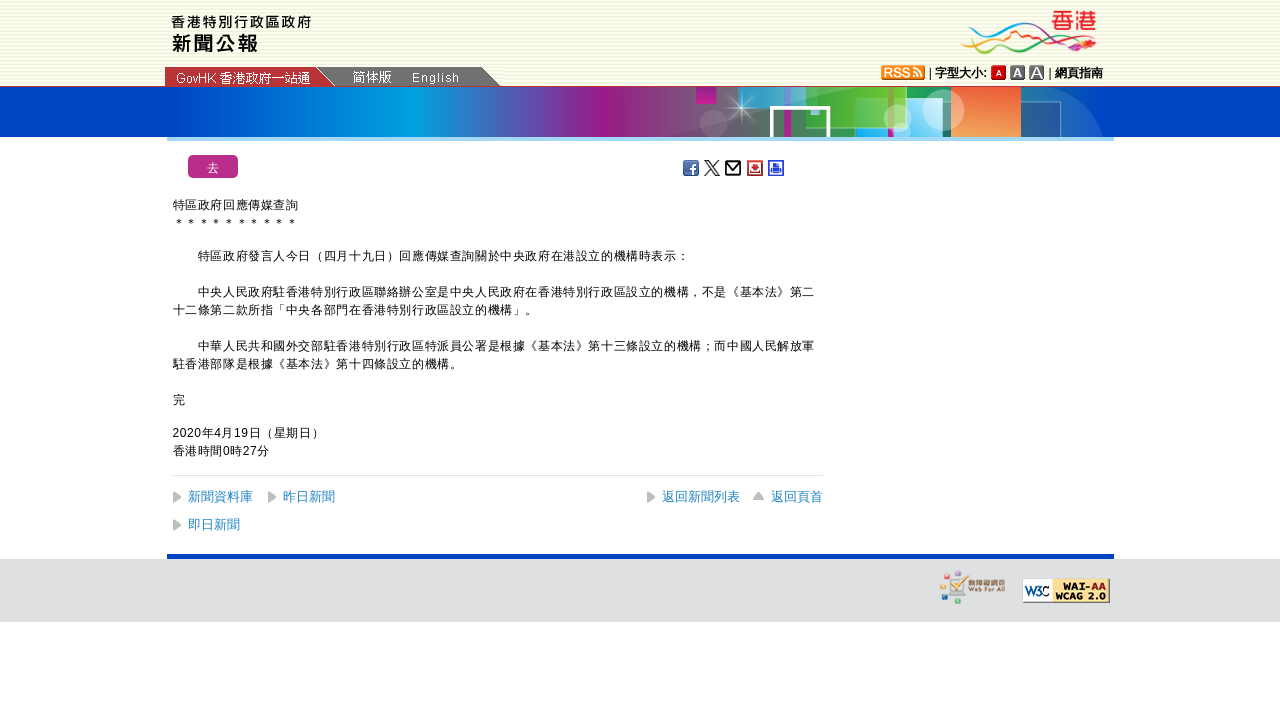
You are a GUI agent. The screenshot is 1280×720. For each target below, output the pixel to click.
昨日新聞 (309, 496)
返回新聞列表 (701, 496)
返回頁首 (797, 496)
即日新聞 (214, 524)
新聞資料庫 (220, 496)
